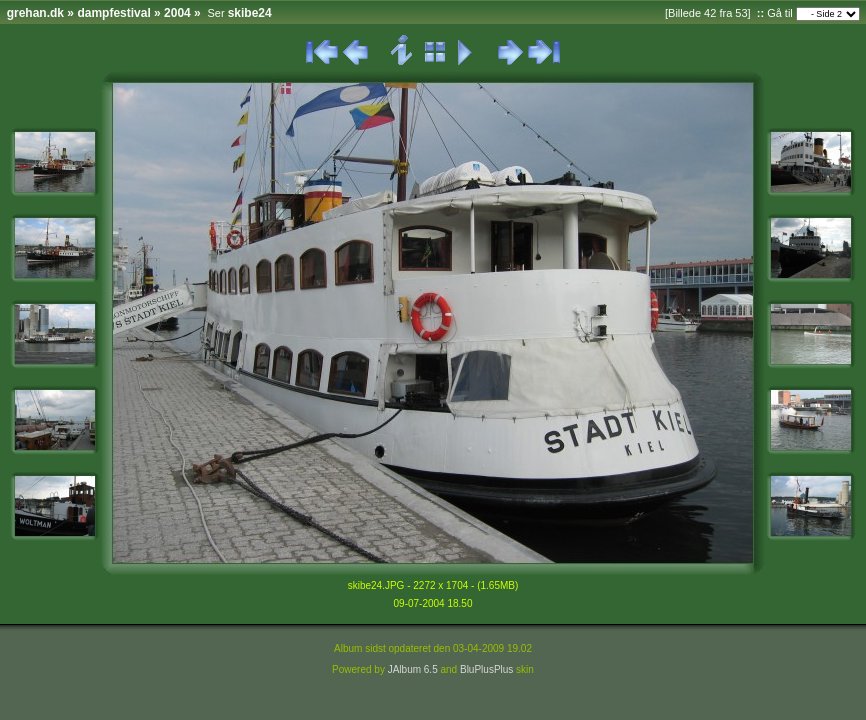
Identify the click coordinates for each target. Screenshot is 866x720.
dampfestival (113, 13)
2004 (177, 13)
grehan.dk (35, 13)
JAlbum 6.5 (413, 669)
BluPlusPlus (486, 669)
